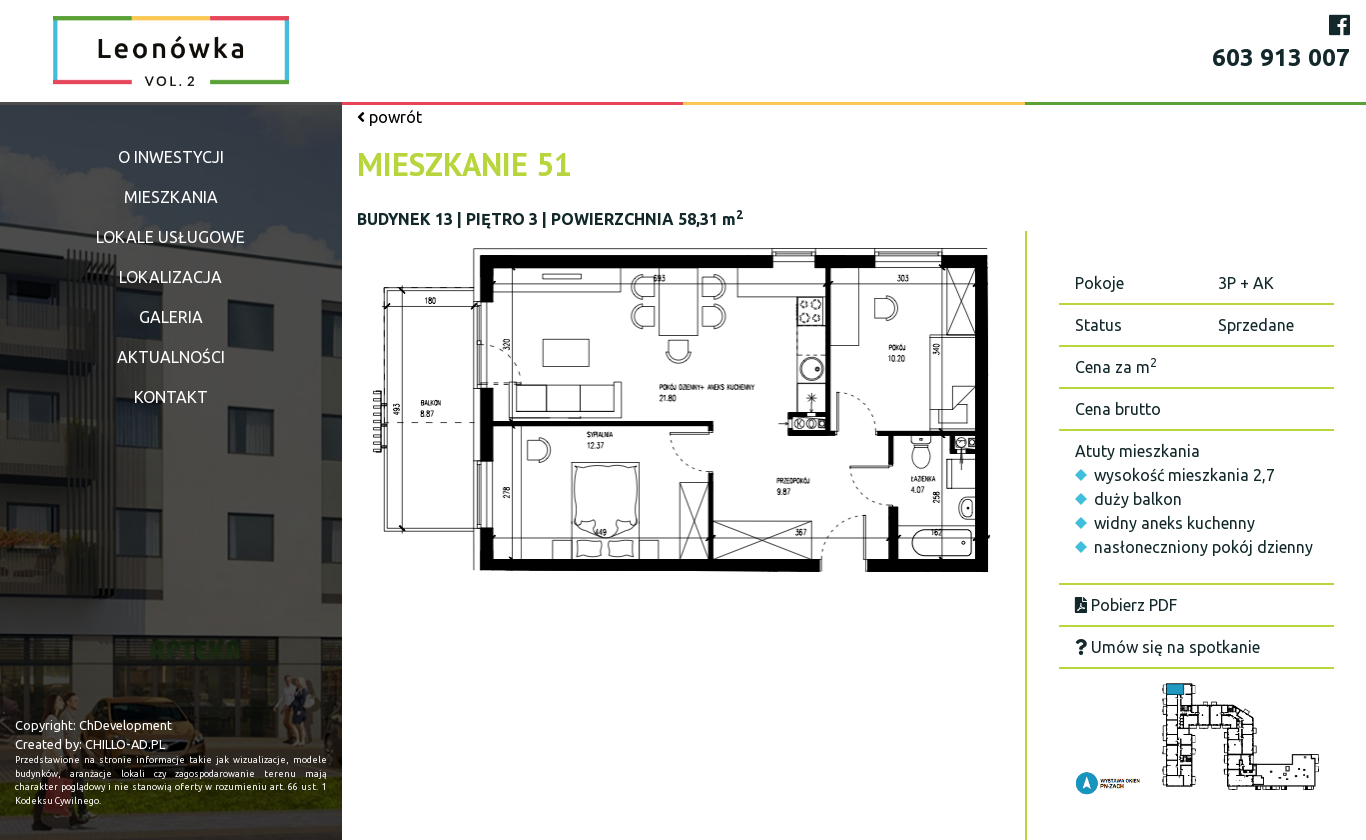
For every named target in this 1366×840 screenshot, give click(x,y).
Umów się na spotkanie (1167, 647)
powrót (389, 117)
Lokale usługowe (170, 237)
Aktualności (171, 357)
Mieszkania (171, 197)
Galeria (171, 317)
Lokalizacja (170, 277)
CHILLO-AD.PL (125, 744)
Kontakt (171, 397)
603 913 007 (1281, 57)
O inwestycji (171, 157)
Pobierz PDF (1126, 605)
